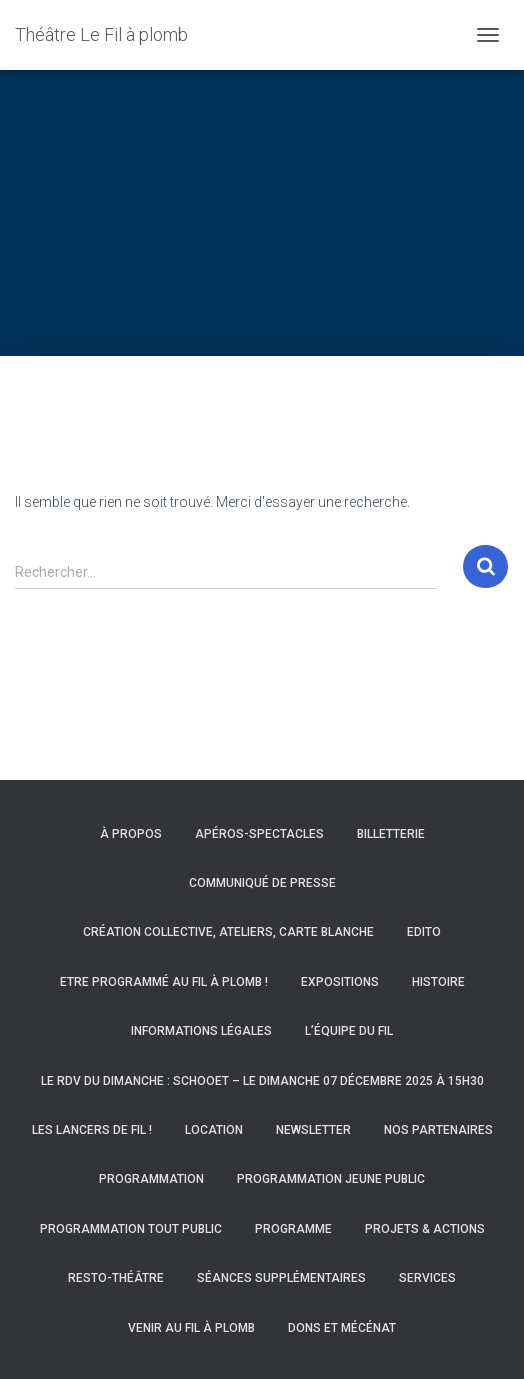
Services (427, 1278)
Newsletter (313, 1130)
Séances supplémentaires (281, 1278)
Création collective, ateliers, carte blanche (228, 932)
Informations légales (201, 1031)
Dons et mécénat (342, 1328)
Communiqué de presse (262, 883)
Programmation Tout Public (131, 1229)
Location (214, 1130)
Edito (424, 932)
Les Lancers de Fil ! (92, 1130)
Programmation (151, 1179)
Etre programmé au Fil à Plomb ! (164, 982)
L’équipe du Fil (349, 1031)
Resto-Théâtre (116, 1278)
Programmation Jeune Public (331, 1179)
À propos (131, 834)
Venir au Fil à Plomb (191, 1328)
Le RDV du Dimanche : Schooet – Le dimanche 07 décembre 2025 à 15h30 (262, 1081)
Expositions (340, 982)
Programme (293, 1229)
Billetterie (391, 834)
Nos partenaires (438, 1130)
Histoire (438, 982)
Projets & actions (425, 1229)
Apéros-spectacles (259, 834)
